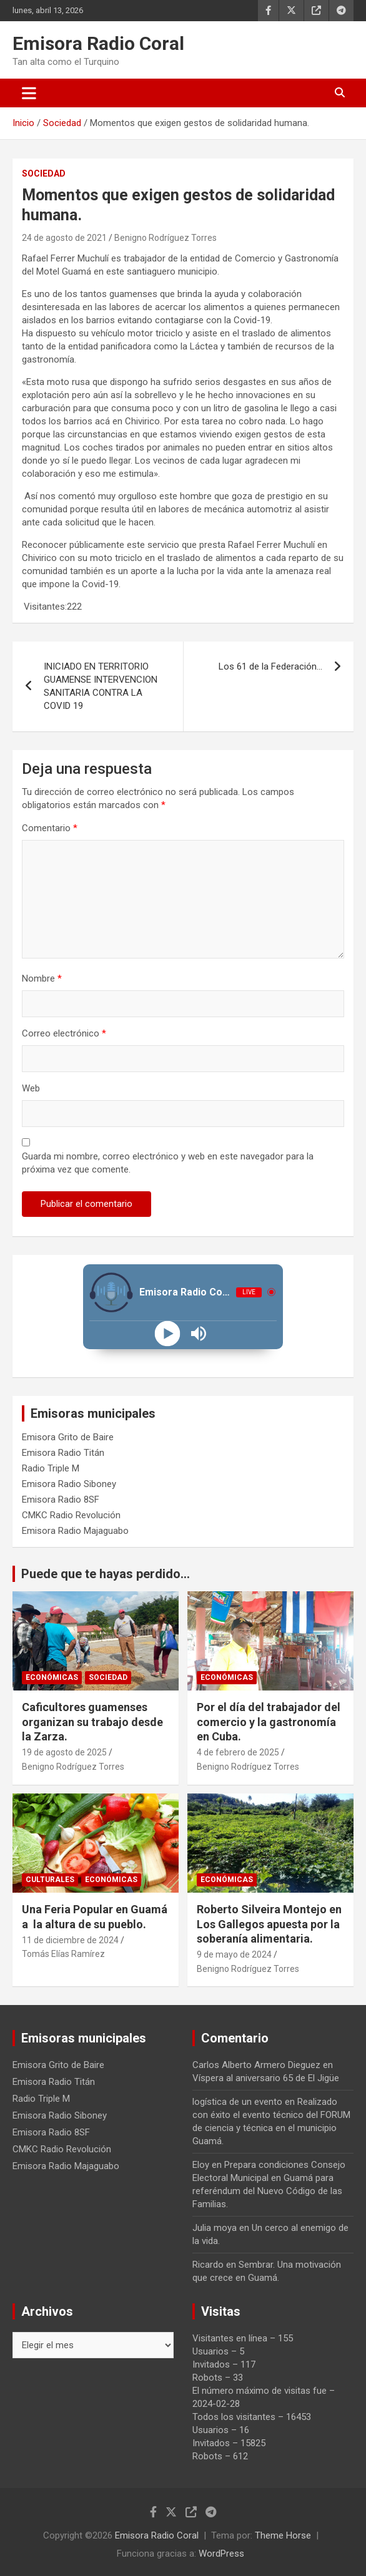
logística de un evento (237, 2101)
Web (31, 1088)
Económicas (52, 1677)
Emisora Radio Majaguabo (75, 1530)
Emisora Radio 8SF (60, 1499)
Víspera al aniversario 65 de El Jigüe (265, 2078)
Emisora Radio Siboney (69, 1484)
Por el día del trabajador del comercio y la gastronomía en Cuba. (268, 1721)
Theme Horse (283, 2535)
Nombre (42, 978)
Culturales (50, 1879)
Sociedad (44, 173)
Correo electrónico (64, 1033)
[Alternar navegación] (29, 93)
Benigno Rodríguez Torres (165, 238)
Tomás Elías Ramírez (63, 1954)
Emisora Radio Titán (63, 1452)
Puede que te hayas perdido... (105, 1573)
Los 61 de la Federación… (270, 666)
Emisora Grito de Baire (68, 1437)
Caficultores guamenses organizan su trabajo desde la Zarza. (92, 1721)
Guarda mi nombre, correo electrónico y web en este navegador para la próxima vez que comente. (168, 1163)
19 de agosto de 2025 (64, 1752)
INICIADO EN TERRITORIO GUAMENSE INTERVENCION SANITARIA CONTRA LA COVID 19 (100, 686)
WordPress (221, 2553)
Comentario (49, 828)
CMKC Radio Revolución (71, 1515)
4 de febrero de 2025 (238, 1752)
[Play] (168, 1333)
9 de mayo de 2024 (234, 1954)
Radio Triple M (50, 1468)
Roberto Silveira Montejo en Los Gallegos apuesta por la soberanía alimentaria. (269, 1924)
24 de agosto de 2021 (64, 238)
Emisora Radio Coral (98, 43)
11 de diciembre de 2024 (70, 1940)
